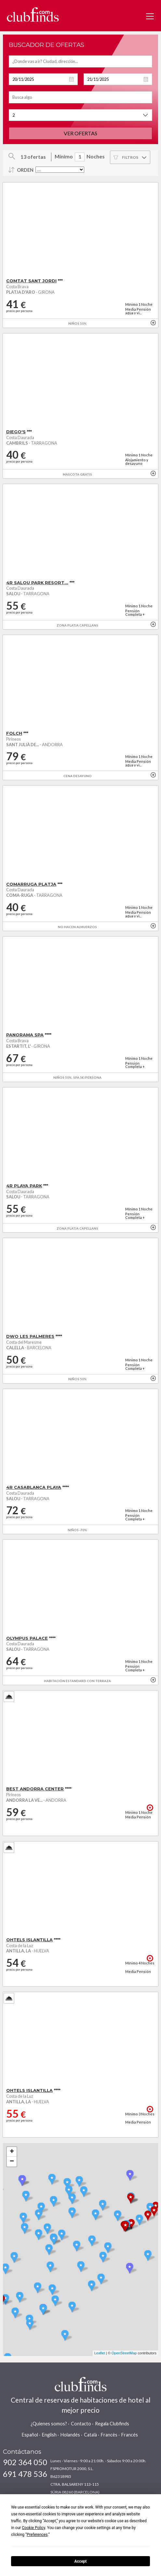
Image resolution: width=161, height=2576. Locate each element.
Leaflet (99, 2353)
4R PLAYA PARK (24, 1185)
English (49, 2434)
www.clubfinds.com (33, 14)
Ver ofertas (80, 133)
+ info (153, 322)
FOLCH (14, 733)
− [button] (12, 2162)
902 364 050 (25, 2462)
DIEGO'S (16, 431)
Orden (25, 170)
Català (90, 2434)
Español (30, 2434)
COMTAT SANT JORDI (31, 280)
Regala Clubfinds (112, 2423)
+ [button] (12, 2152)
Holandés (70, 2434)
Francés (129, 2434)
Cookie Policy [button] (33, 2527)
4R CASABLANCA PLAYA (33, 1487)
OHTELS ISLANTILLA (29, 1939)
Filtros (130, 157)
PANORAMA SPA (25, 1034)
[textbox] (80, 61)
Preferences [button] (37, 2534)
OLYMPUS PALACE (27, 1638)
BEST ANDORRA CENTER (35, 1788)
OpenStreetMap (124, 2353)
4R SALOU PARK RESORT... (37, 582)
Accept (80, 2561)
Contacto (81, 2423)
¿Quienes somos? (49, 2423)
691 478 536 (25, 2474)
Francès (109, 2434)
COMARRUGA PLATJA (31, 884)
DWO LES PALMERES (30, 1336)
